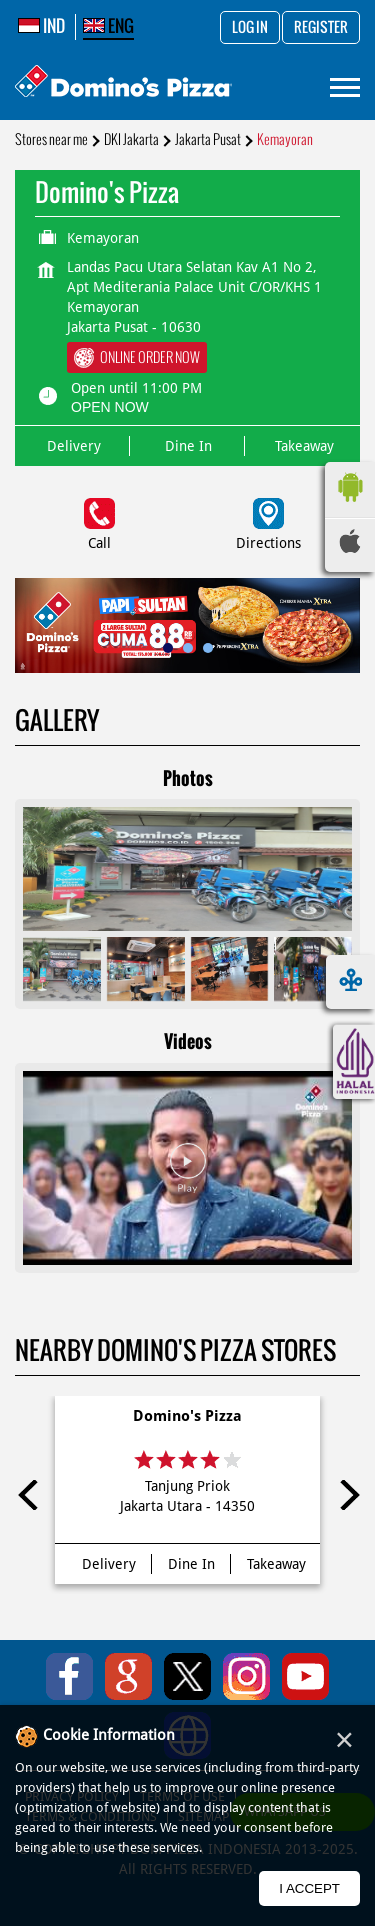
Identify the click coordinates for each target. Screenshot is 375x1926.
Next (345, 1495)
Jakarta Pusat (208, 139)
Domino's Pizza (187, 1416)
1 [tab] (168, 648)
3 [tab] (208, 648)
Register (321, 28)
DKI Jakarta (131, 139)
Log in (250, 28)
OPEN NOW (110, 407)
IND (41, 26)
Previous (30, 1495)
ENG (108, 26)
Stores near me (51, 139)
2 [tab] (188, 648)
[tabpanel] (187, 625)
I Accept (309, 1888)
